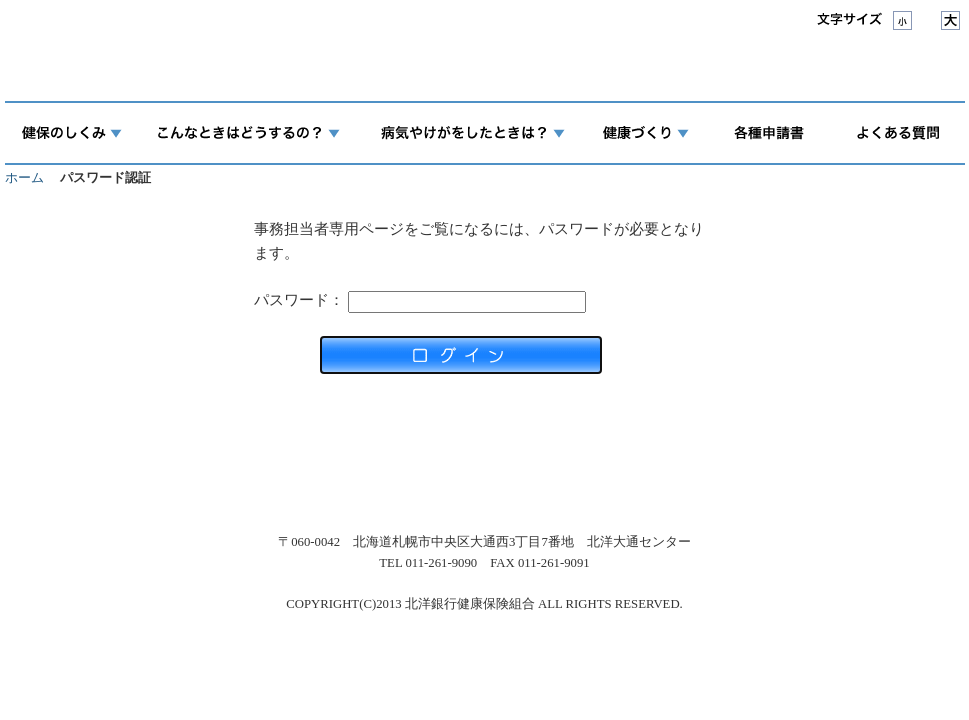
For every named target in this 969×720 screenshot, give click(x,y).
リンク (643, 484)
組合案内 (196, 484)
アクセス (277, 484)
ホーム (24, 178)
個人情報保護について (397, 484)
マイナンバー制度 (543, 484)
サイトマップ (731, 484)
